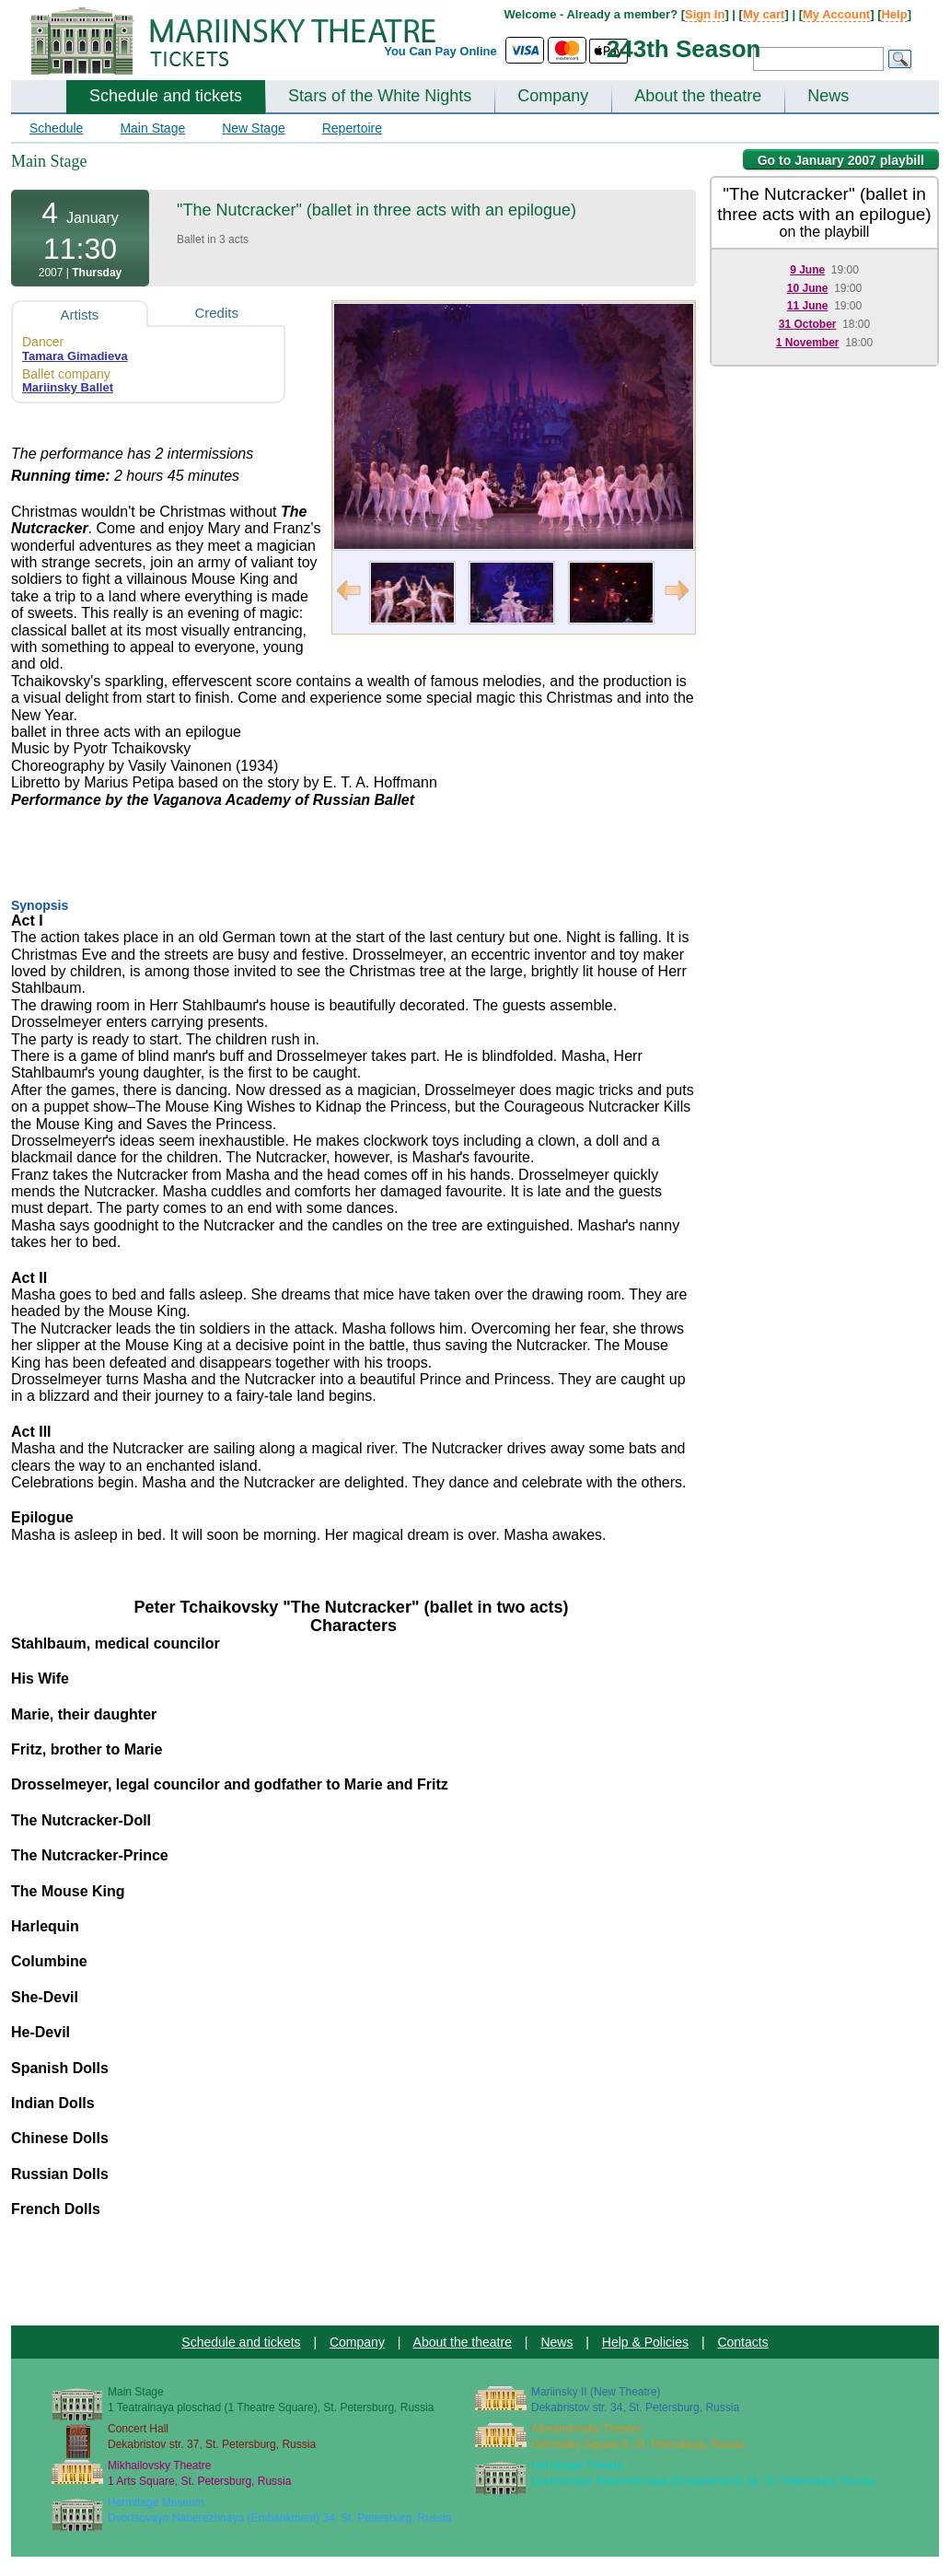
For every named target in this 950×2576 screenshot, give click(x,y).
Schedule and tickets (165, 96)
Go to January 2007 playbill (841, 160)
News (828, 96)
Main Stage (152, 128)
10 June (807, 288)
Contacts (742, 2342)
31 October (808, 324)
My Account (836, 14)
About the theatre (697, 96)
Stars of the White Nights (379, 96)
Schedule (56, 128)
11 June (807, 305)
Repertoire (352, 128)
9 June (807, 269)
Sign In (704, 14)
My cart (764, 14)
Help (894, 14)
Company (552, 96)
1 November (808, 342)
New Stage (253, 128)
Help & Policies (645, 2342)
